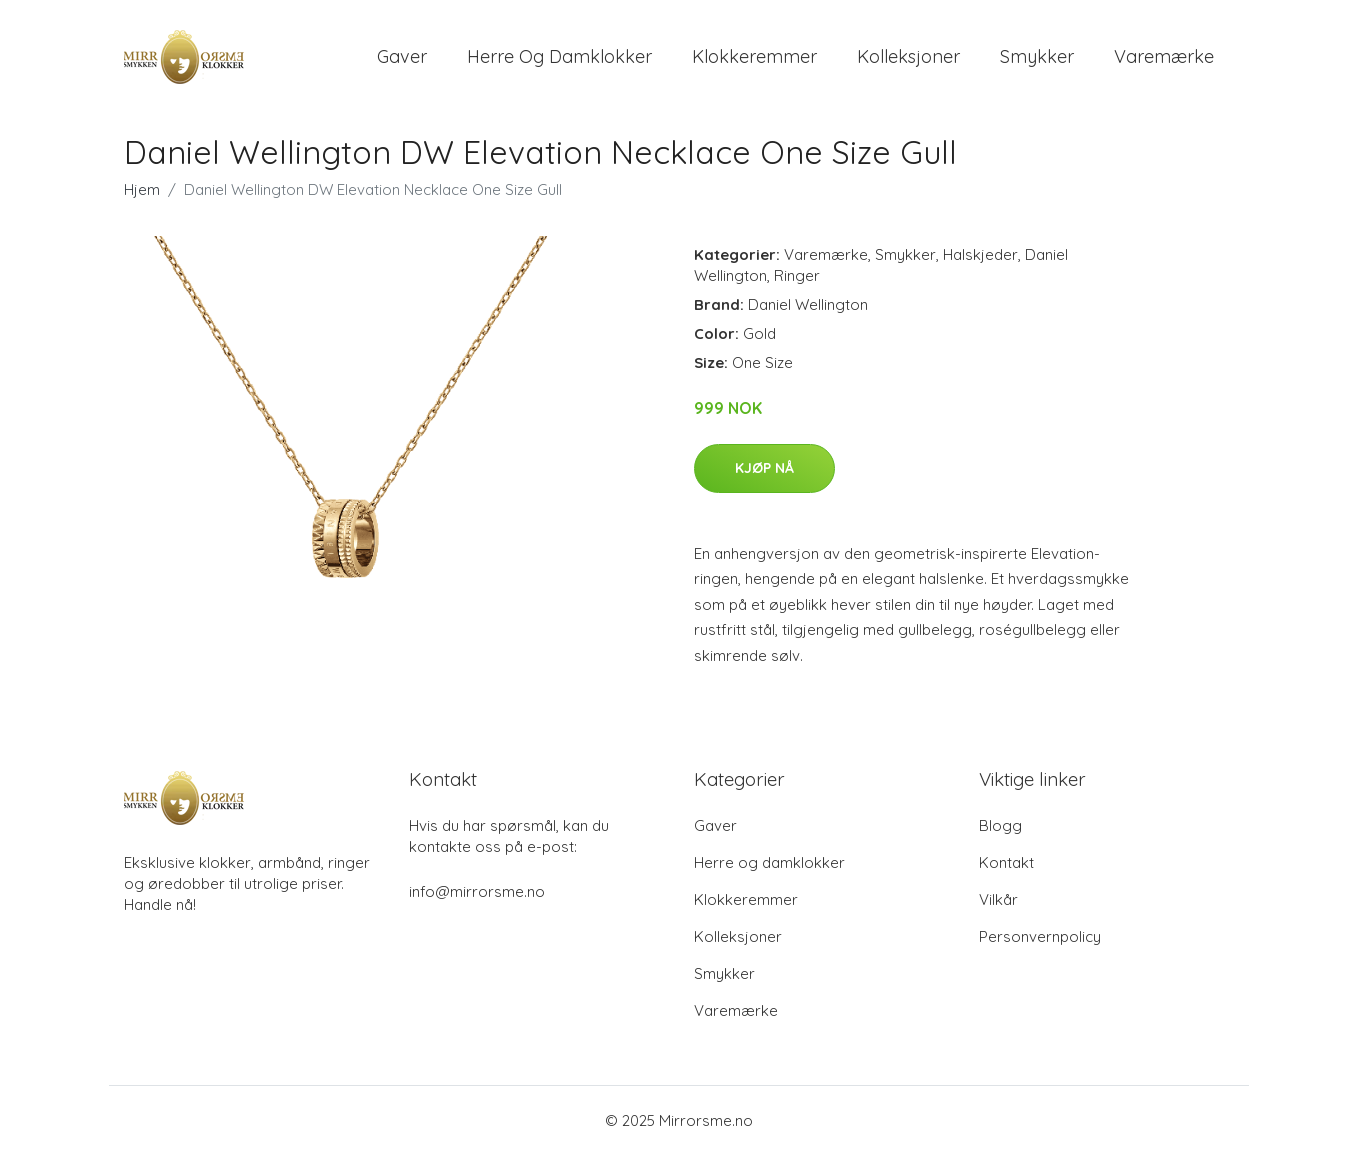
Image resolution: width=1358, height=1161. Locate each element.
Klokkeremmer (754, 59)
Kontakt (1006, 868)
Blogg (1000, 831)
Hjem (142, 196)
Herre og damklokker (559, 59)
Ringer (797, 282)
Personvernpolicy (1040, 942)
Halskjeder (980, 261)
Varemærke (1164, 59)
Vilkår (998, 905)
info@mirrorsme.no (477, 897)
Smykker (1037, 59)
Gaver (402, 59)
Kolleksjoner (908, 59)
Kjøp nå (764, 474)
